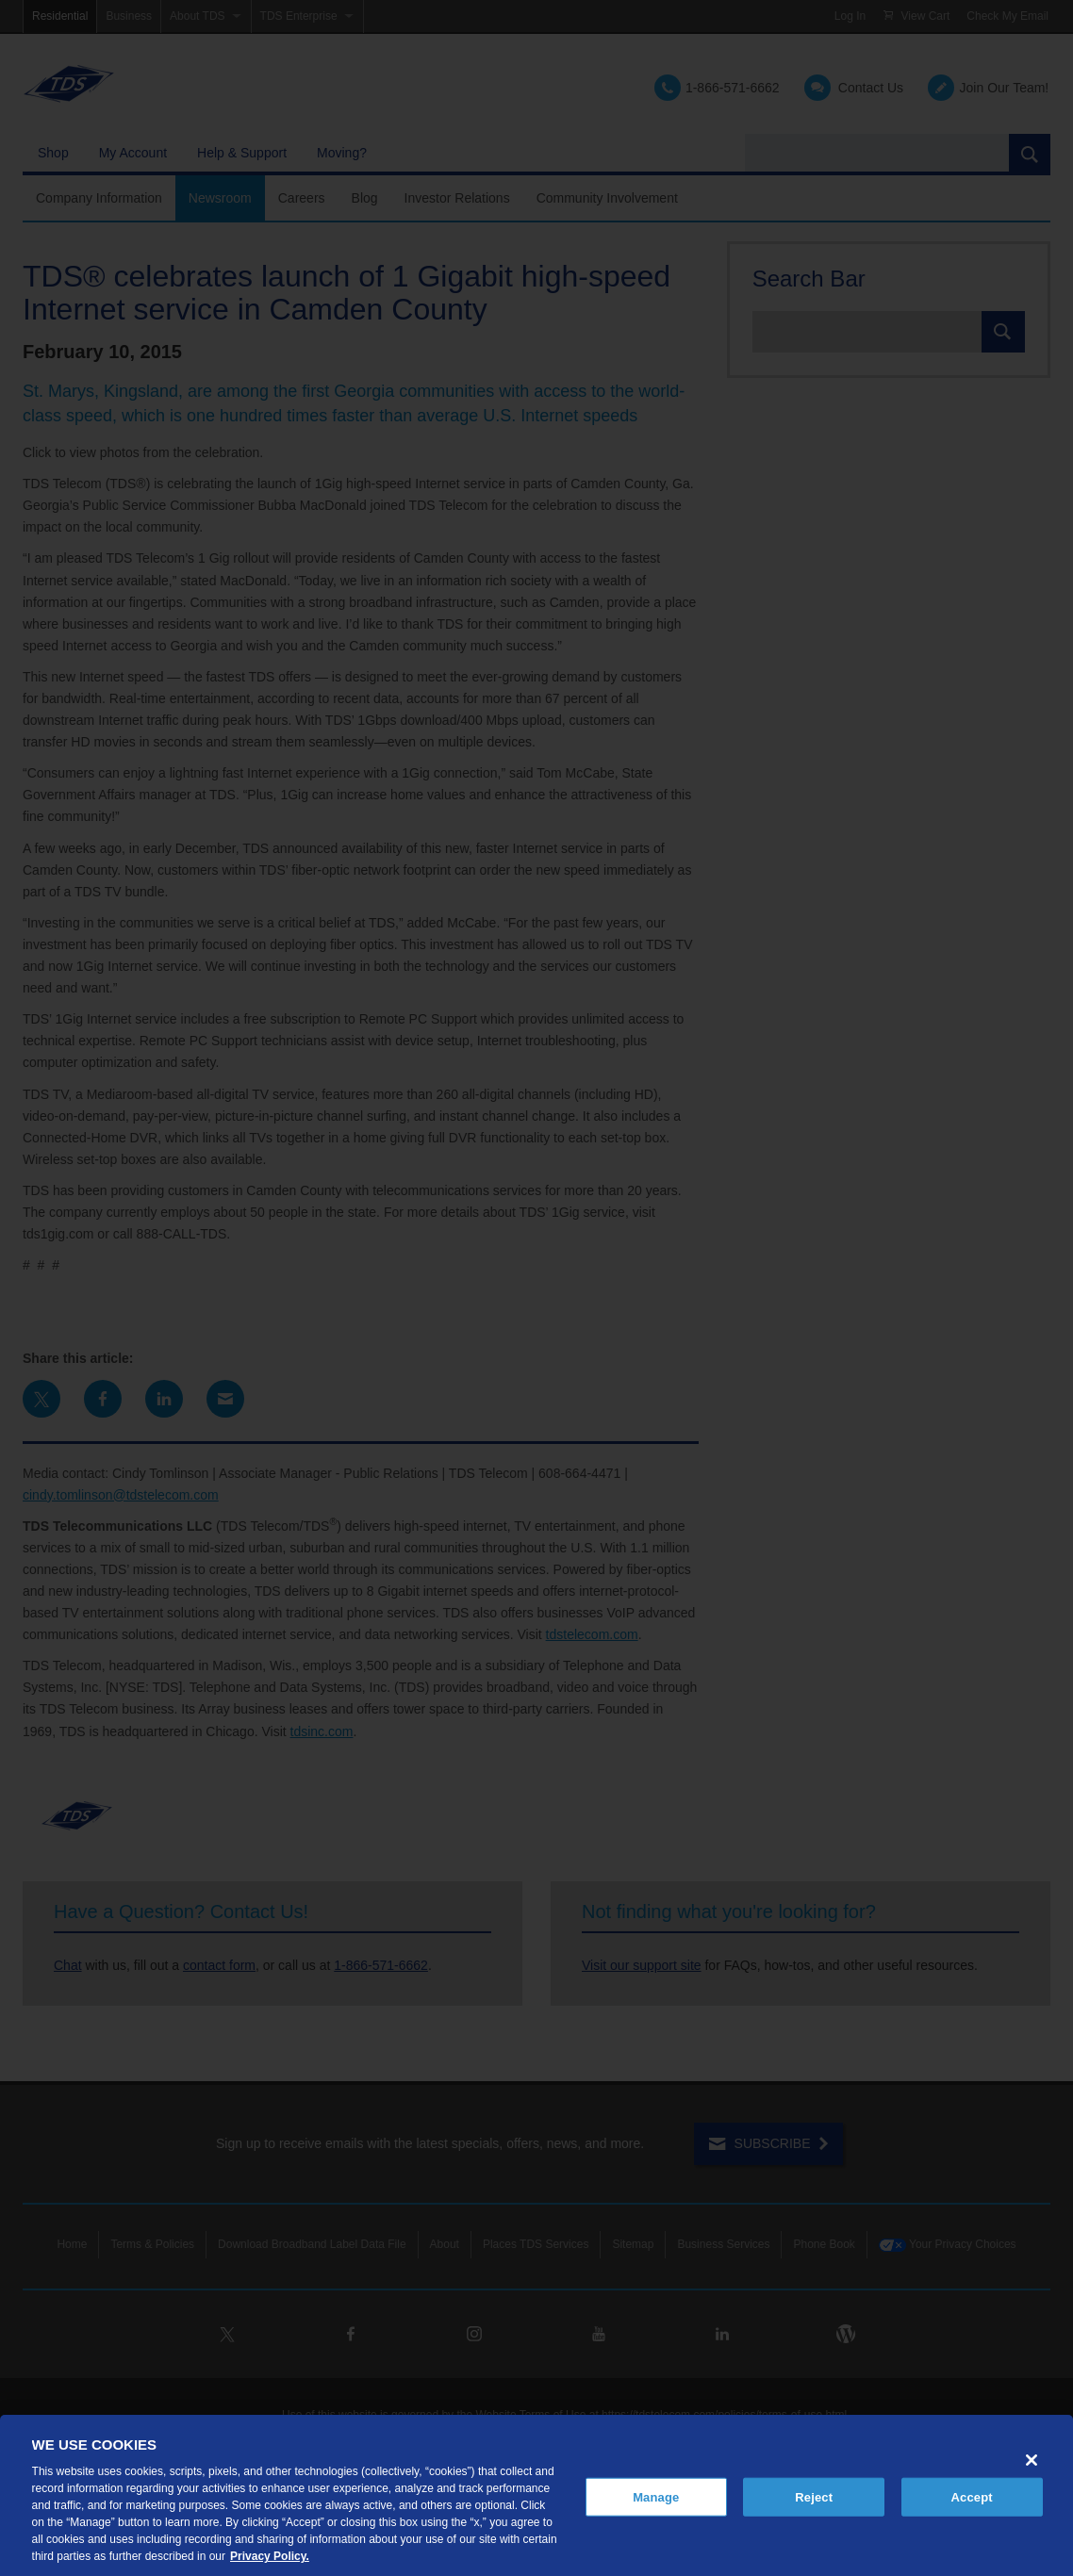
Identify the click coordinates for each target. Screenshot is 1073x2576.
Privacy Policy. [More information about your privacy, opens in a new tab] (269, 2556)
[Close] (1031, 2460)
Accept (972, 2496)
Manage (656, 2496)
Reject (814, 2496)
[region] (536, 2495)
